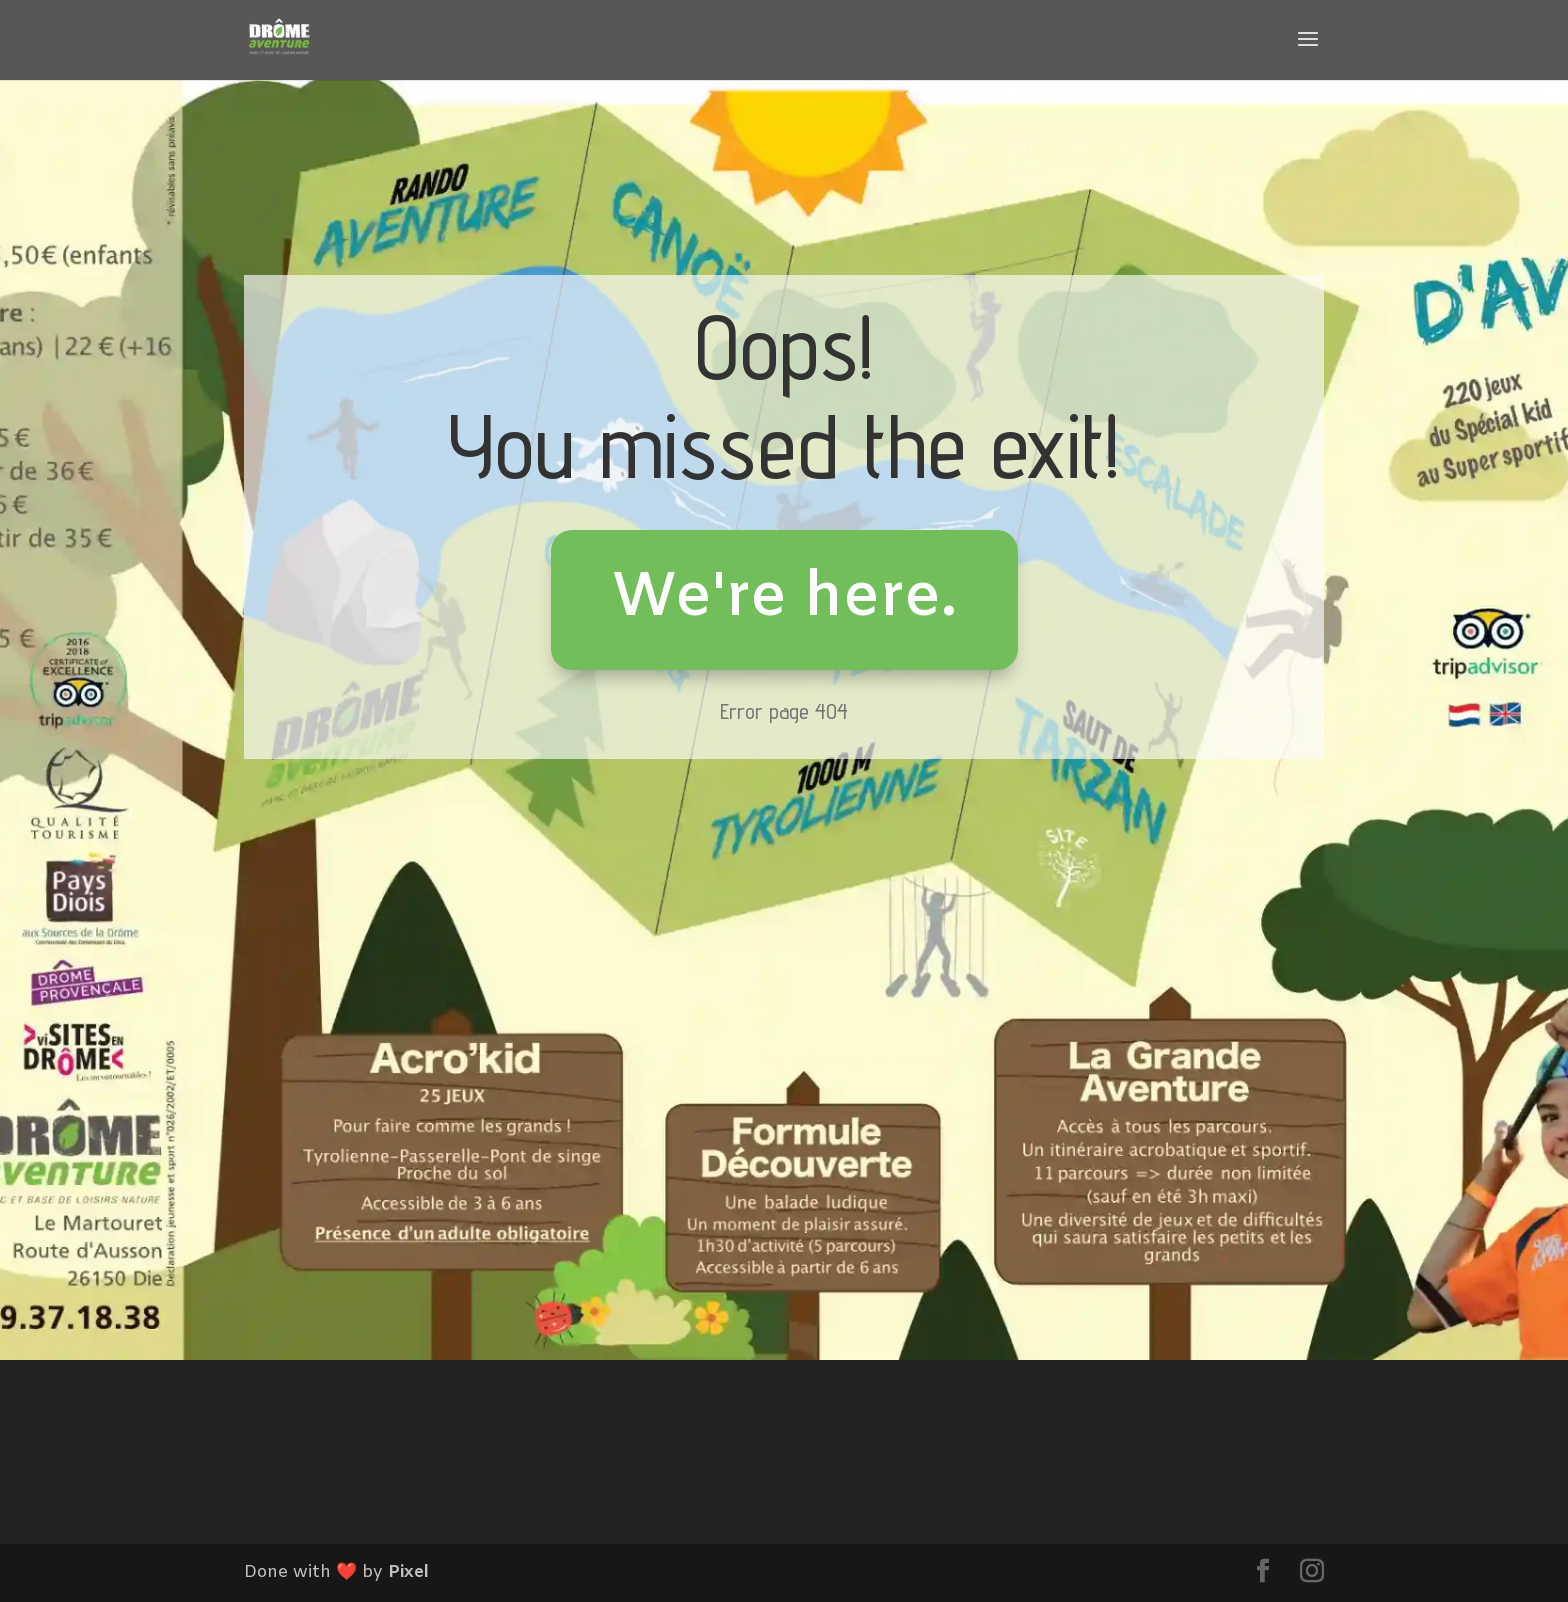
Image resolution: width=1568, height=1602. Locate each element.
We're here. (784, 599)
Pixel (408, 1572)
